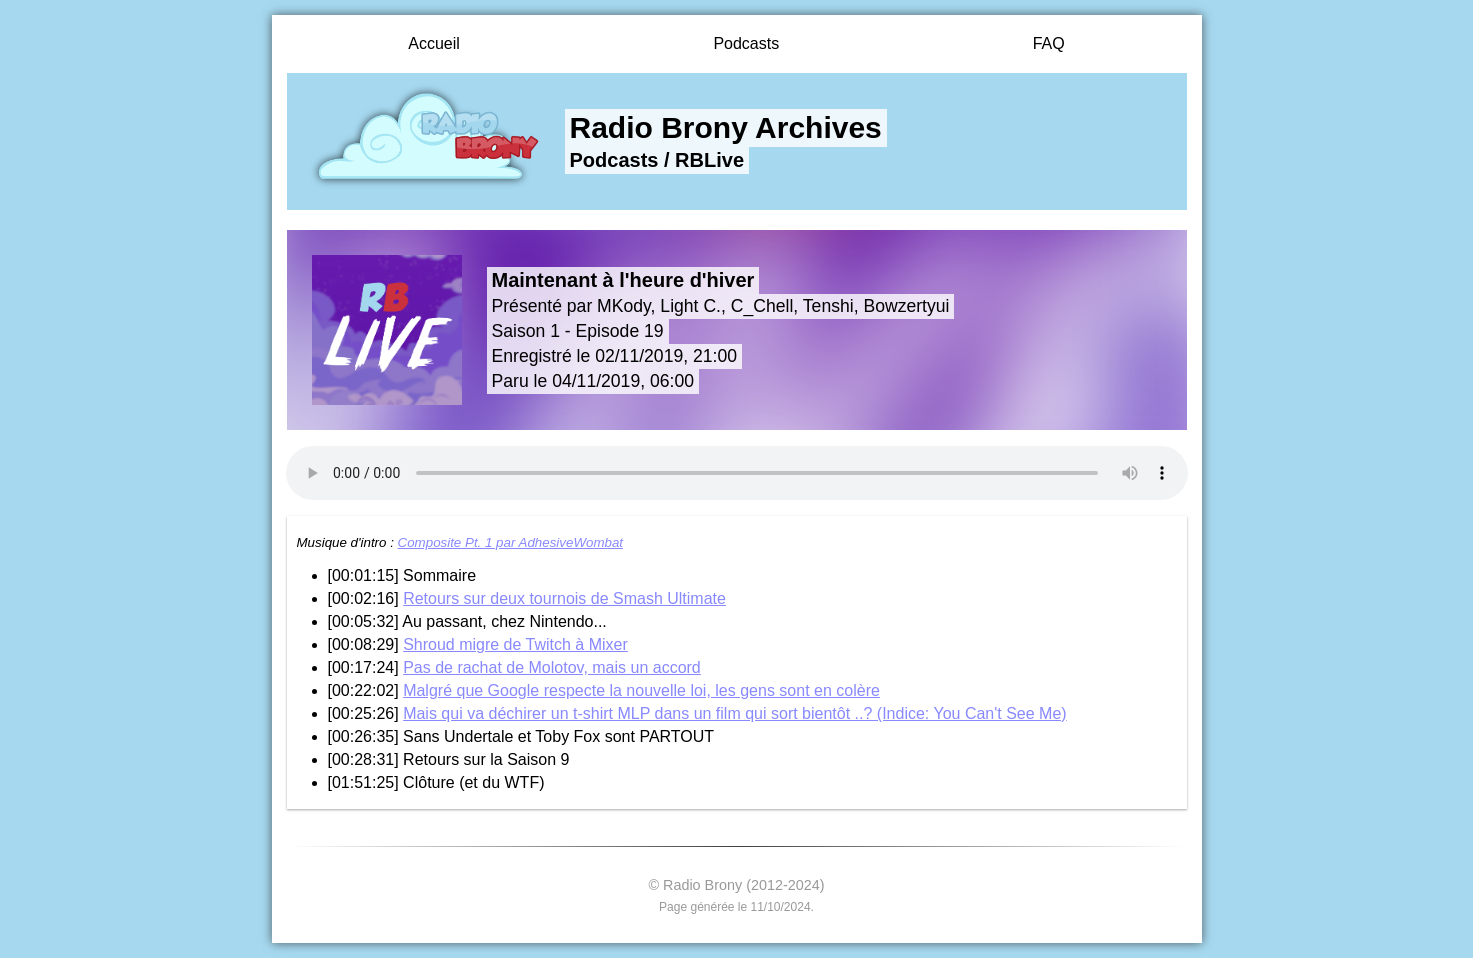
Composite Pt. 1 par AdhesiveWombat (510, 542)
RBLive (709, 160)
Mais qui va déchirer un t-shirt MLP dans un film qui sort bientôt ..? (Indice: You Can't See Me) (735, 713)
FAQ (1049, 43)
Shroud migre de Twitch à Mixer (515, 644)
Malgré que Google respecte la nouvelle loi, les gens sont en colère (641, 690)
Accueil (434, 43)
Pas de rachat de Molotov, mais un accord (552, 667)
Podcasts (746, 43)
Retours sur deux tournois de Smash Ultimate (564, 598)
